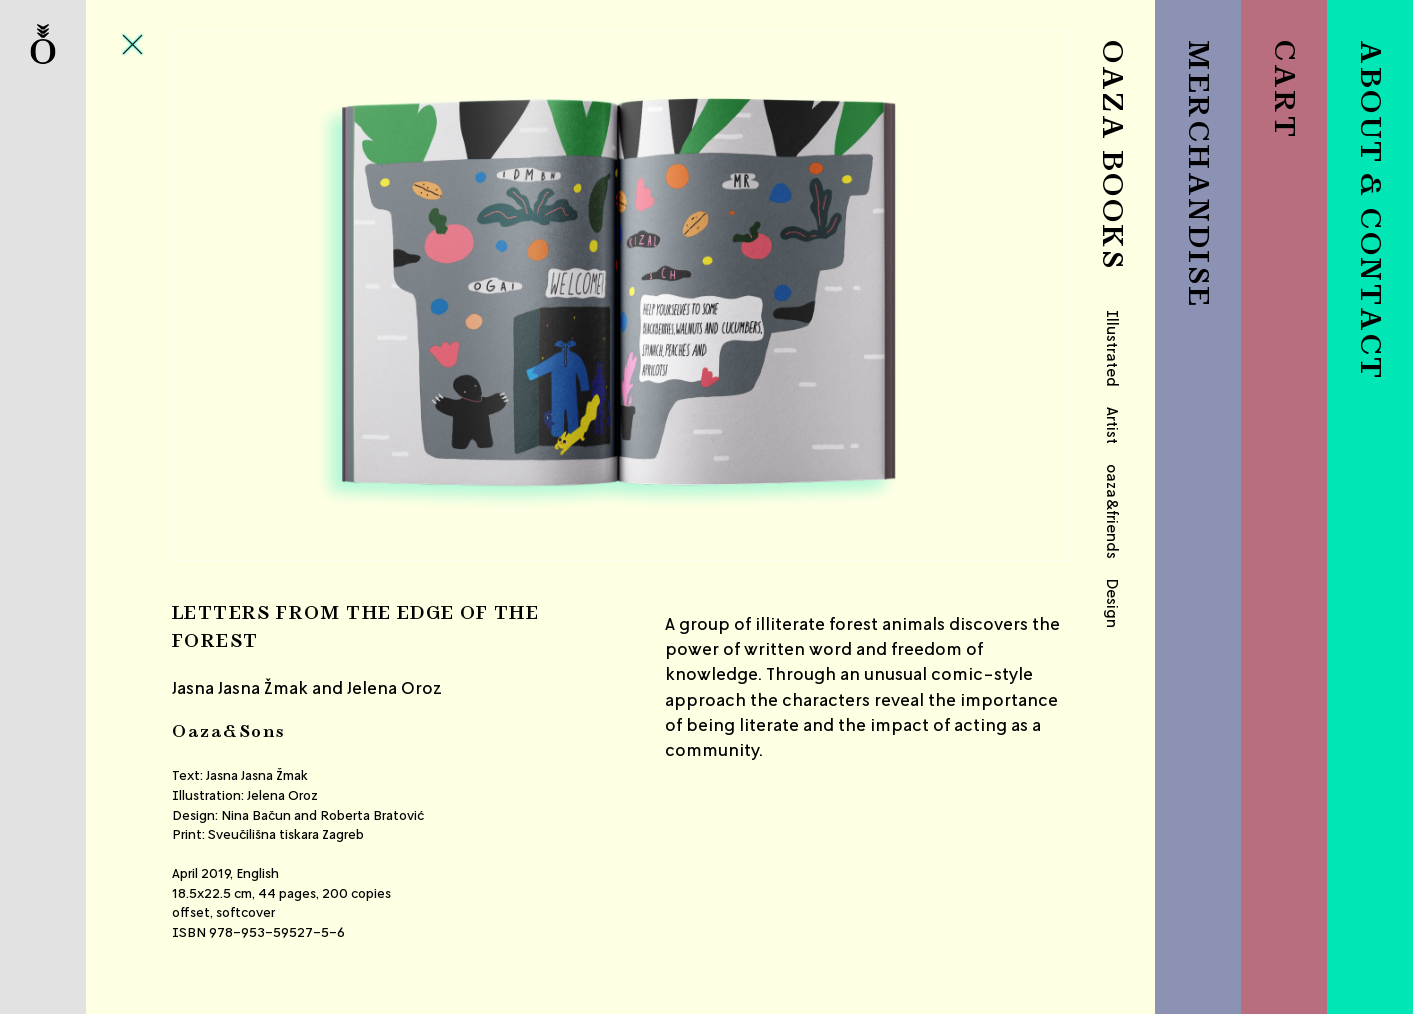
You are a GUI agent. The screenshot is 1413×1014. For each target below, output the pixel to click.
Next (920, 295)
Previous (321, 295)
